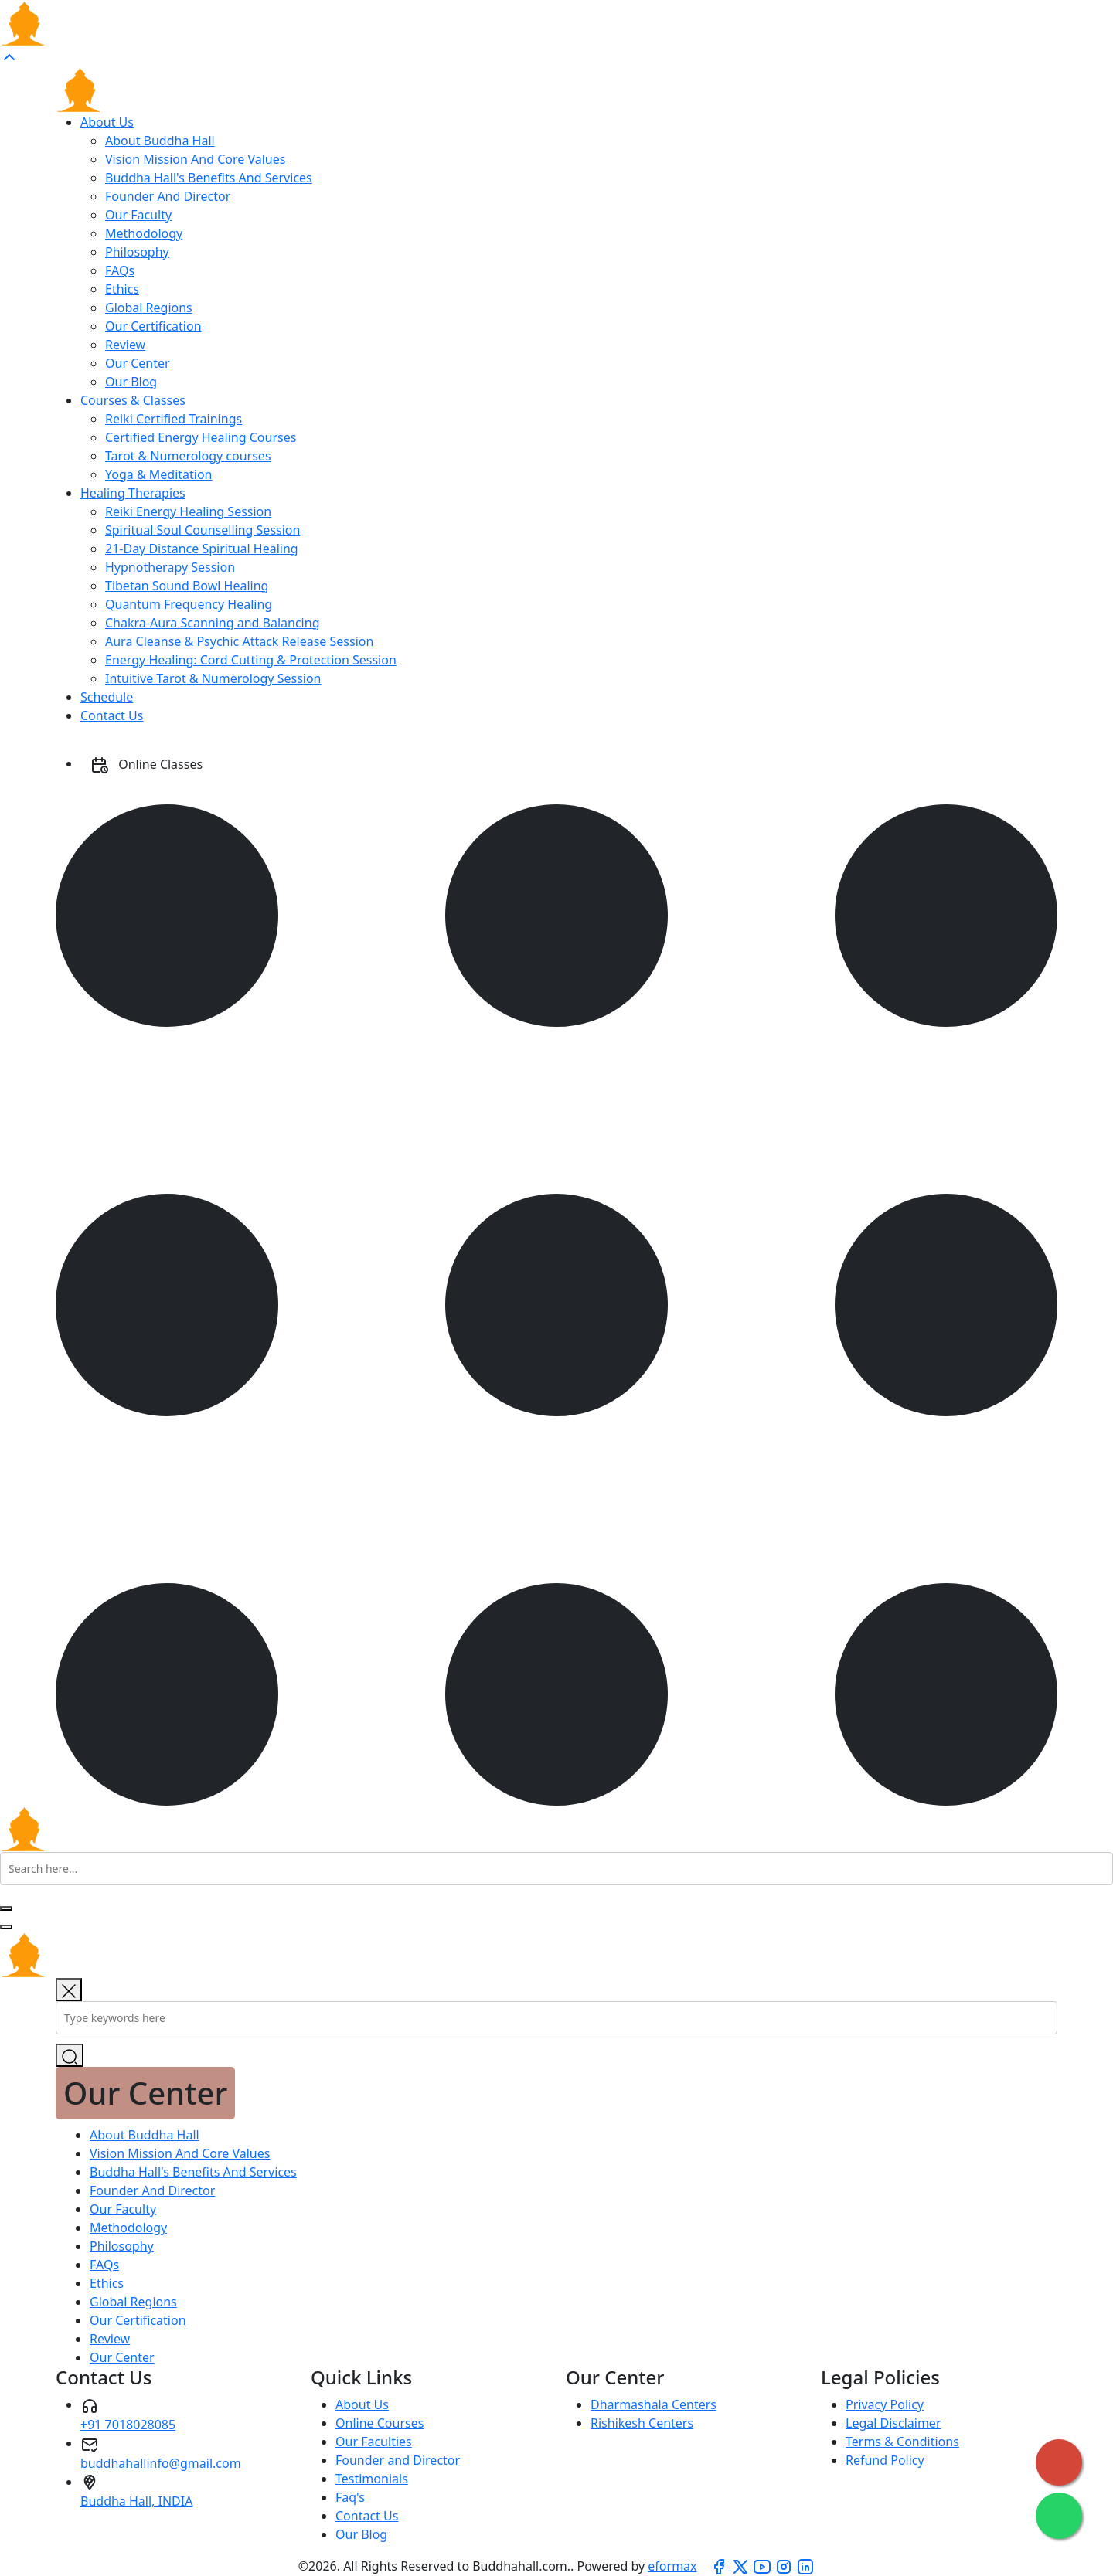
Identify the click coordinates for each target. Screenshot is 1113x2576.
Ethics (122, 288)
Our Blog (131, 381)
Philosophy (137, 251)
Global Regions (148, 307)
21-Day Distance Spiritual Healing (201, 548)
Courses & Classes (133, 400)
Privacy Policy (885, 2404)
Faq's (350, 2497)
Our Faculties (373, 2441)
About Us (107, 122)
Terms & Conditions (902, 2441)
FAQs (119, 270)
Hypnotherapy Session (170, 567)
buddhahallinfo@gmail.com (160, 2463)
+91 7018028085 (127, 2424)
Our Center (137, 363)
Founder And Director (167, 196)
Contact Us (111, 715)
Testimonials (371, 2478)
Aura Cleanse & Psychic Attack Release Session (239, 641)
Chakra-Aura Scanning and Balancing (212, 622)
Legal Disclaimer (893, 2423)
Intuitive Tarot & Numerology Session (213, 678)
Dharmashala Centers (653, 2404)
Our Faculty (138, 214)
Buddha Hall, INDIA (136, 2501)
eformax (672, 2565)
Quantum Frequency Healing (188, 604)
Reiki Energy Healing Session (188, 511)
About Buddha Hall (160, 140)
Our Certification (153, 326)
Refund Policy (885, 2460)
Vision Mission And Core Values (195, 159)
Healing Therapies (133, 492)
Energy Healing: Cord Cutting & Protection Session (251, 659)
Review (125, 344)
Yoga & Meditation (159, 474)
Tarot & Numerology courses (188, 455)
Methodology (143, 233)
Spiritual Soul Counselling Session (202, 530)
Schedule (106, 696)
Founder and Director (397, 2460)
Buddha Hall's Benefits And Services (208, 177)
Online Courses (379, 2423)
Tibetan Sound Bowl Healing (186, 585)
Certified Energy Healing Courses (200, 437)
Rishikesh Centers (642, 2423)
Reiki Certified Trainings (173, 418)
